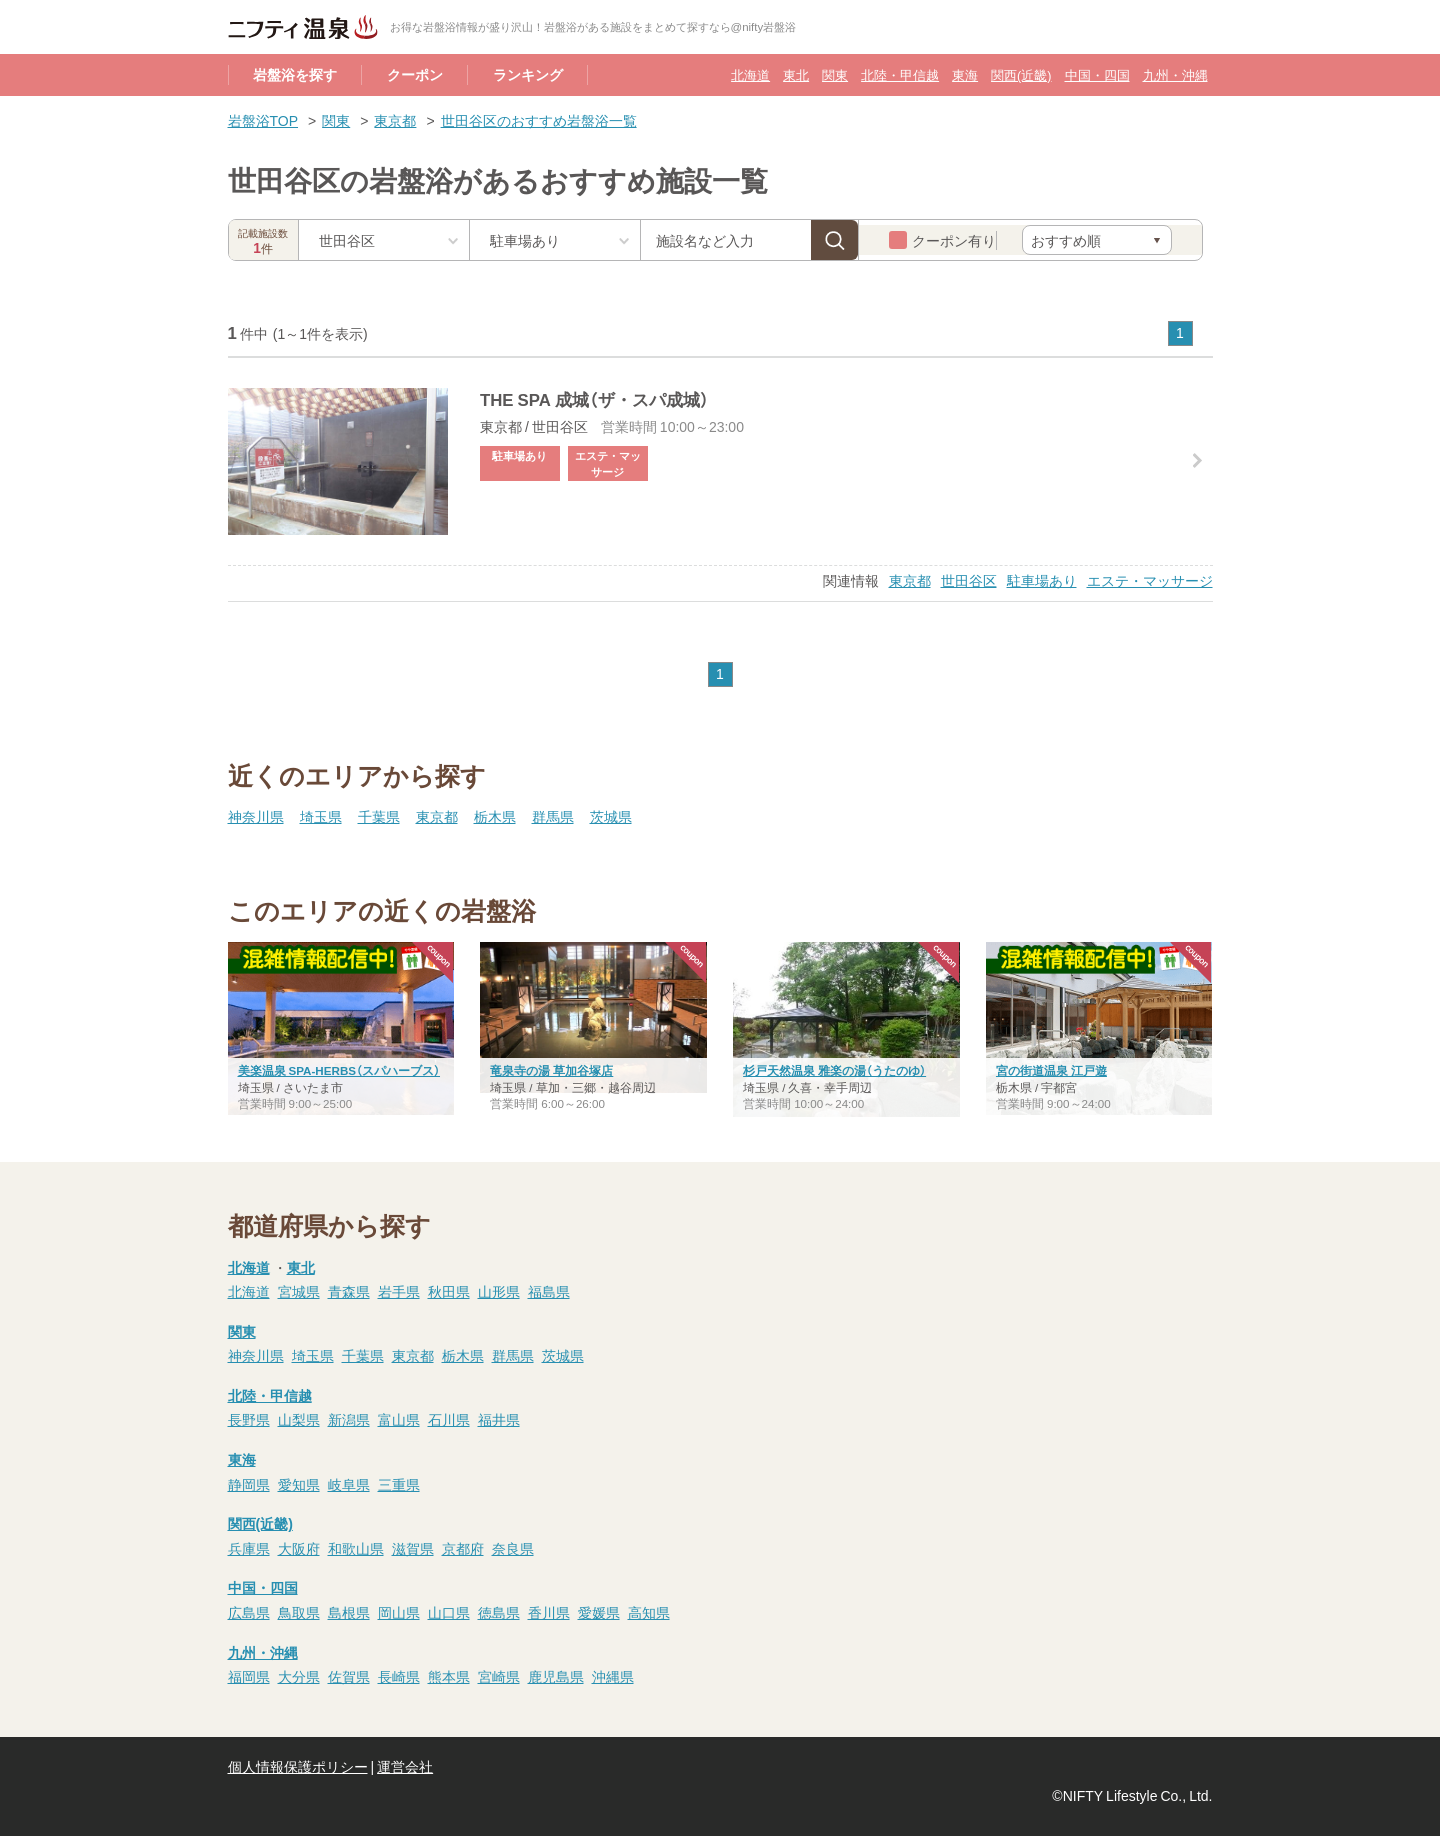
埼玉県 (321, 816)
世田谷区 (969, 580)
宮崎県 (499, 1676)
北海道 (750, 74)
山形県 (499, 1291)
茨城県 (611, 816)
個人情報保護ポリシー (298, 1766)
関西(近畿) (1021, 74)
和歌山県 (356, 1548)
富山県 (399, 1419)
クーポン (415, 74)
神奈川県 (256, 816)
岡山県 (399, 1612)
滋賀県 (413, 1548)
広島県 (249, 1612)
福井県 (499, 1419)
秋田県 (449, 1291)
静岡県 (249, 1484)
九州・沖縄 (1175, 74)
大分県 (299, 1676)
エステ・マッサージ (1150, 580)
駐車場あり (1042, 580)
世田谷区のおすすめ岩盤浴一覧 (539, 120)
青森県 (349, 1291)
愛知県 (299, 1484)
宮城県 (299, 1291)
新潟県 (349, 1419)
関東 (835, 74)
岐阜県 (349, 1484)
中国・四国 (1097, 74)
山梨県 (299, 1419)
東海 (965, 74)
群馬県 (553, 816)
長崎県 (399, 1676)
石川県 (449, 1419)
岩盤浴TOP (263, 120)
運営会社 (405, 1766)
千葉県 (379, 816)
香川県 (549, 1612)
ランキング (528, 74)
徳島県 (499, 1612)
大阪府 (299, 1548)
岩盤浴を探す (295, 74)
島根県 (349, 1612)
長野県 (249, 1419)
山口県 (449, 1612)
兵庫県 (249, 1548)
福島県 (549, 1291)
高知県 (649, 1612)
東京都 (395, 120)
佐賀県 (349, 1676)
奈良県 (513, 1548)
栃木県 (495, 816)
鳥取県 (299, 1612)
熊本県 (449, 1676)
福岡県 (249, 1676)
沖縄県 (613, 1676)
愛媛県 (599, 1612)
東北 (796, 74)
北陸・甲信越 (900, 74)
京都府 (463, 1548)
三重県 (399, 1484)
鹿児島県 (556, 1676)
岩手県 (399, 1291)
